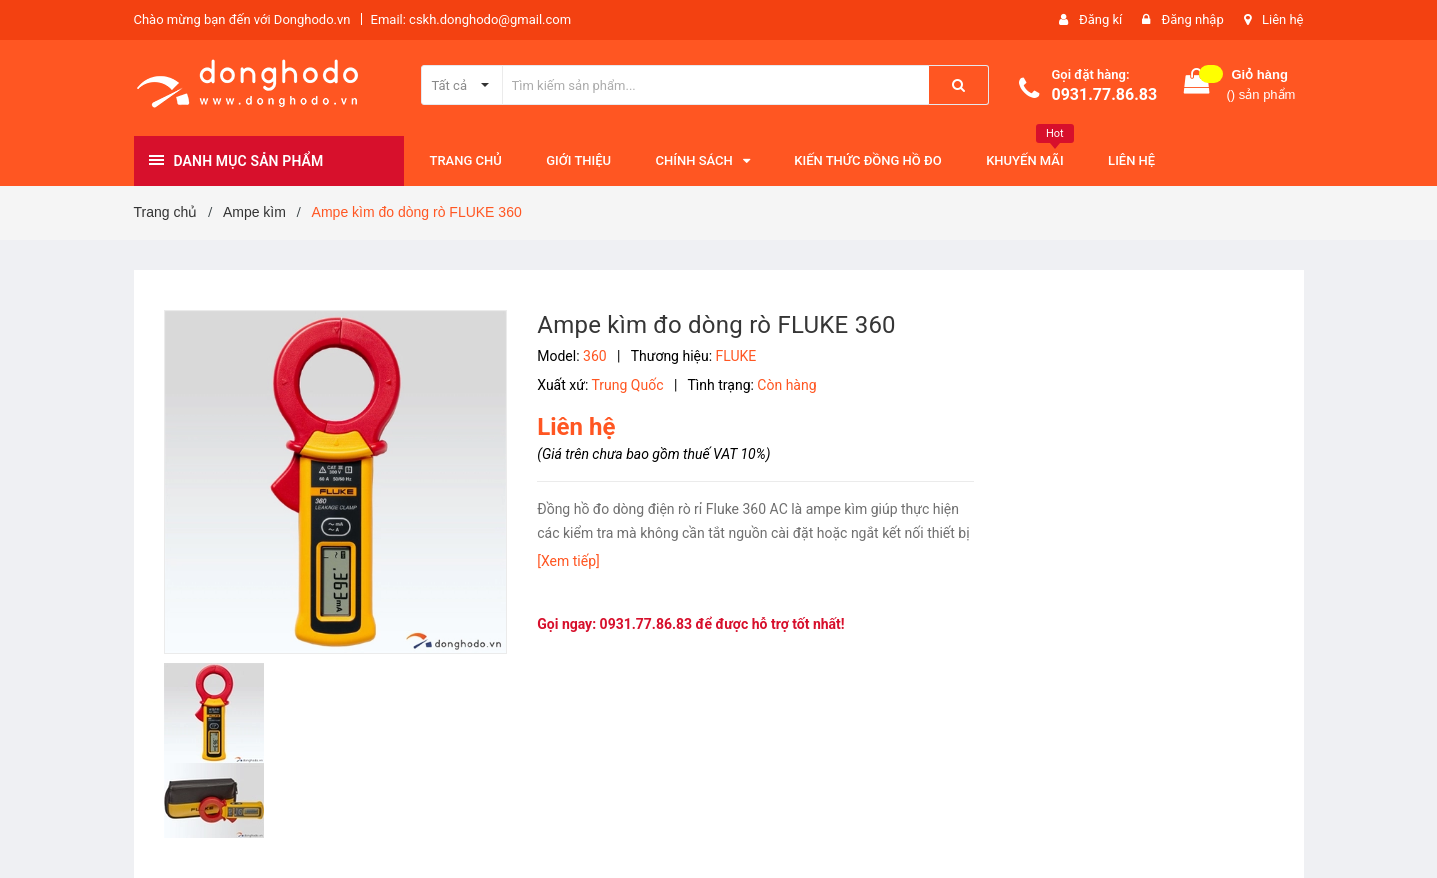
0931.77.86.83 (1105, 94)
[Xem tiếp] (568, 561)
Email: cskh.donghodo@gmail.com (471, 19)
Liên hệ (1283, 19)
